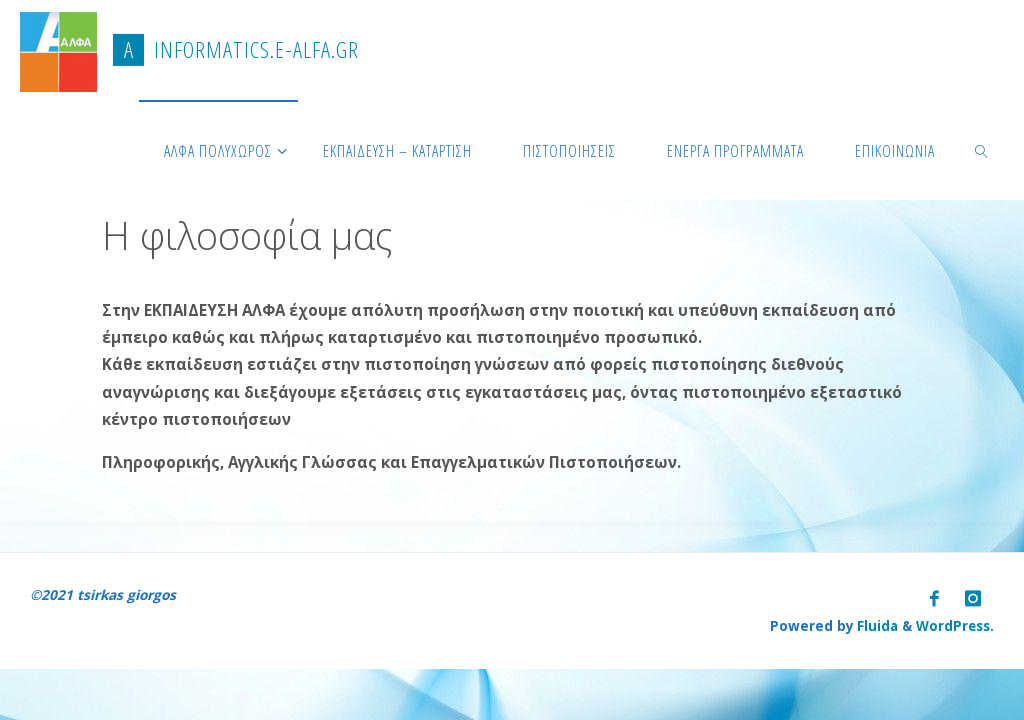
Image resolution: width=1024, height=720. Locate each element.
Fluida (874, 622)
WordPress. (954, 622)
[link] (982, 150)
